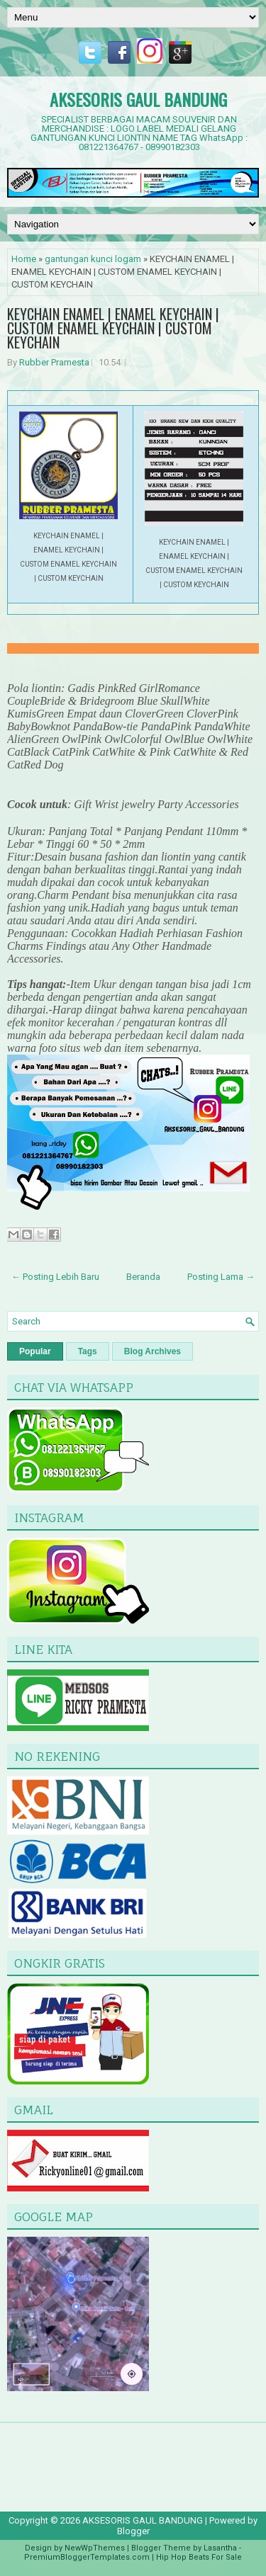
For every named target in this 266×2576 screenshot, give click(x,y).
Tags (87, 1351)
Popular (35, 1351)
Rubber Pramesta (54, 362)
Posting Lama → (221, 1276)
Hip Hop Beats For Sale (199, 2557)
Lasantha (220, 2548)
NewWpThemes (95, 2548)
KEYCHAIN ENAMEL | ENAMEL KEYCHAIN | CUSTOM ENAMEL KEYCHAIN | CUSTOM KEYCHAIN (113, 328)
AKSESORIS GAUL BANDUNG (138, 99)
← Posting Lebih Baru (55, 1276)
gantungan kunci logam (93, 259)
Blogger (133, 2531)
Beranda (143, 1276)
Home (23, 259)
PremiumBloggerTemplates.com (87, 2557)
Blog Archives (152, 1351)
